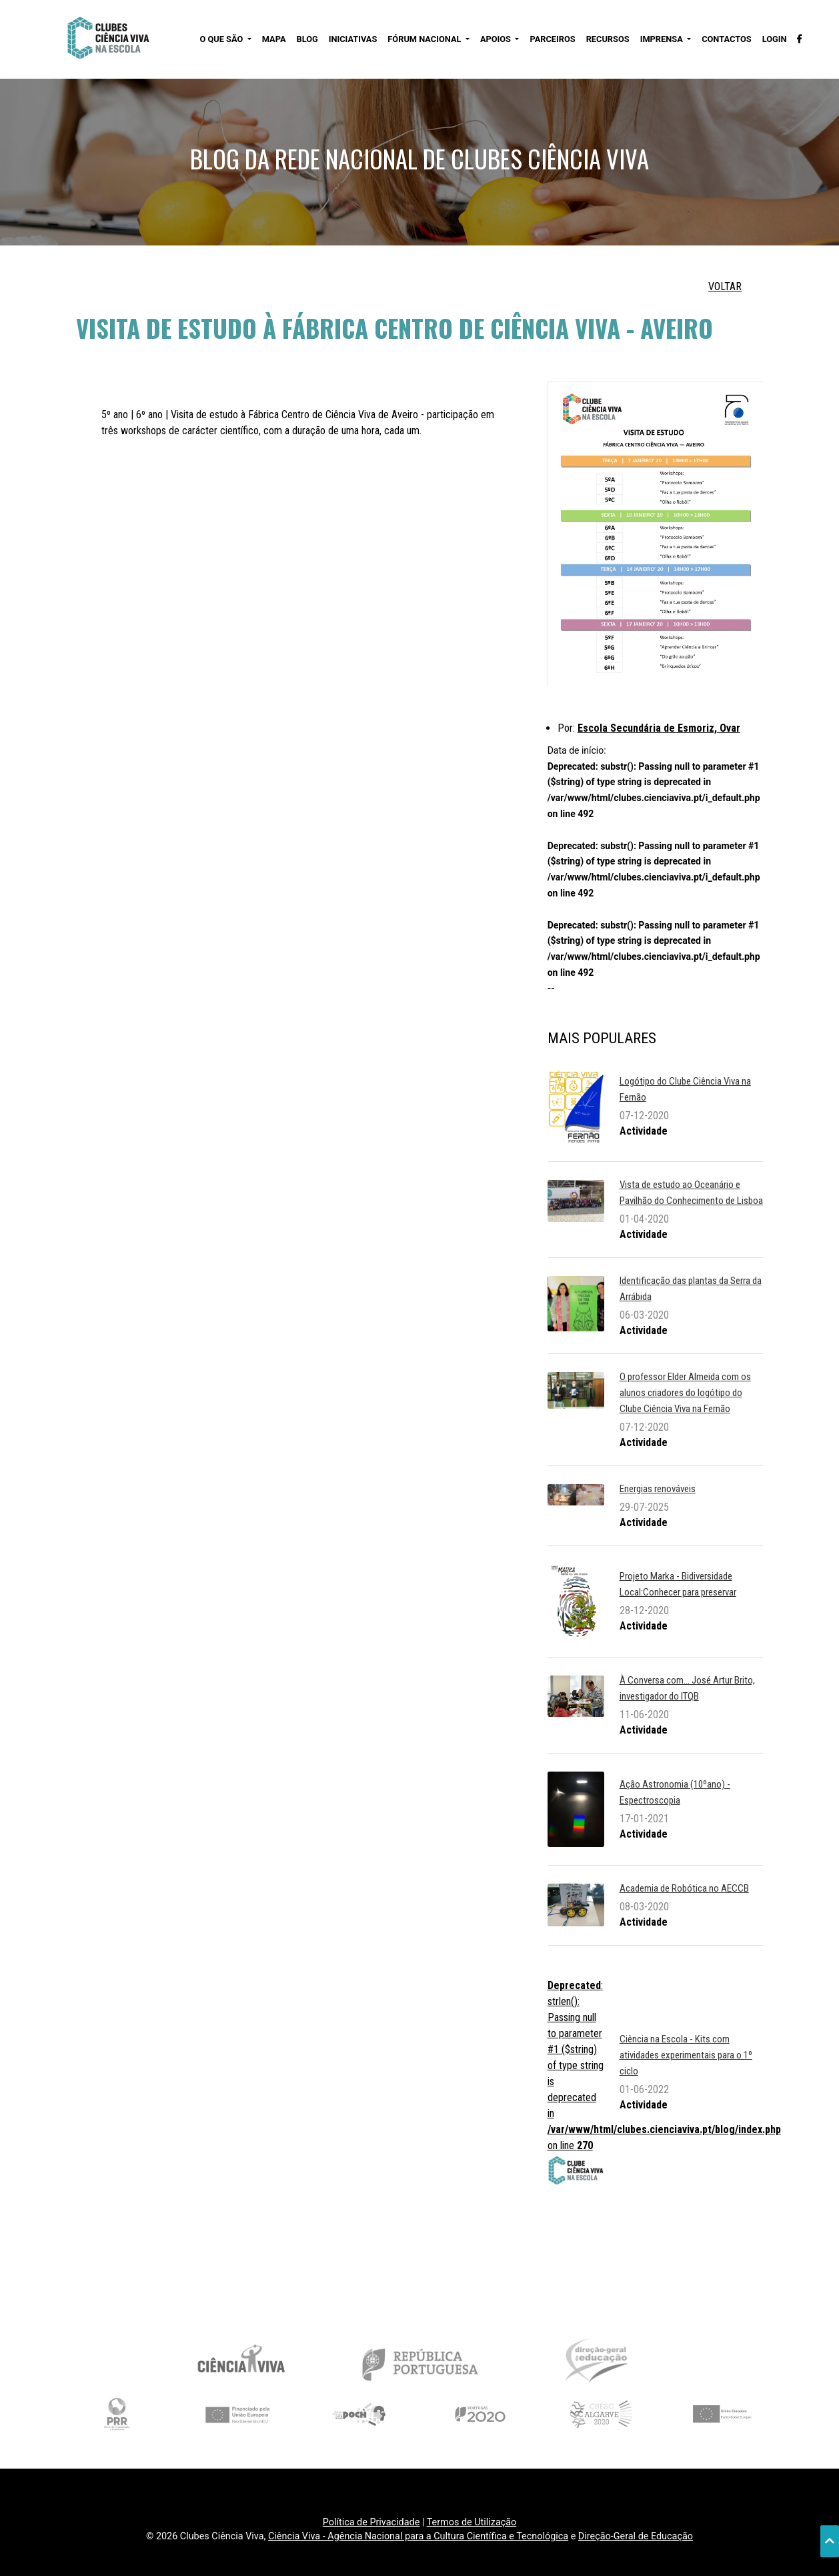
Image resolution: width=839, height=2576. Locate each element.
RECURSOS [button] (608, 39)
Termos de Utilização (472, 2522)
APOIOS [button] (496, 39)
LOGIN (774, 39)
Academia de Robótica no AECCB (684, 1888)
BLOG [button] (306, 39)
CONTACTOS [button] (726, 39)
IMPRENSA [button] (662, 39)
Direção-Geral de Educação (635, 2536)
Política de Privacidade (371, 2522)
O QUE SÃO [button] (222, 39)
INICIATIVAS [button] (353, 39)
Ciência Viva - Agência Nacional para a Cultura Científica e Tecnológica (418, 2536)
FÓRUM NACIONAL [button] (425, 39)
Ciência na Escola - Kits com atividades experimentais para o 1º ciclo (686, 2055)
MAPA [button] (274, 39)
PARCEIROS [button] (552, 39)
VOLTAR (725, 286)
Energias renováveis (658, 1489)
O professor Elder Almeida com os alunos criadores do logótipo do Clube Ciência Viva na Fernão (685, 1393)
